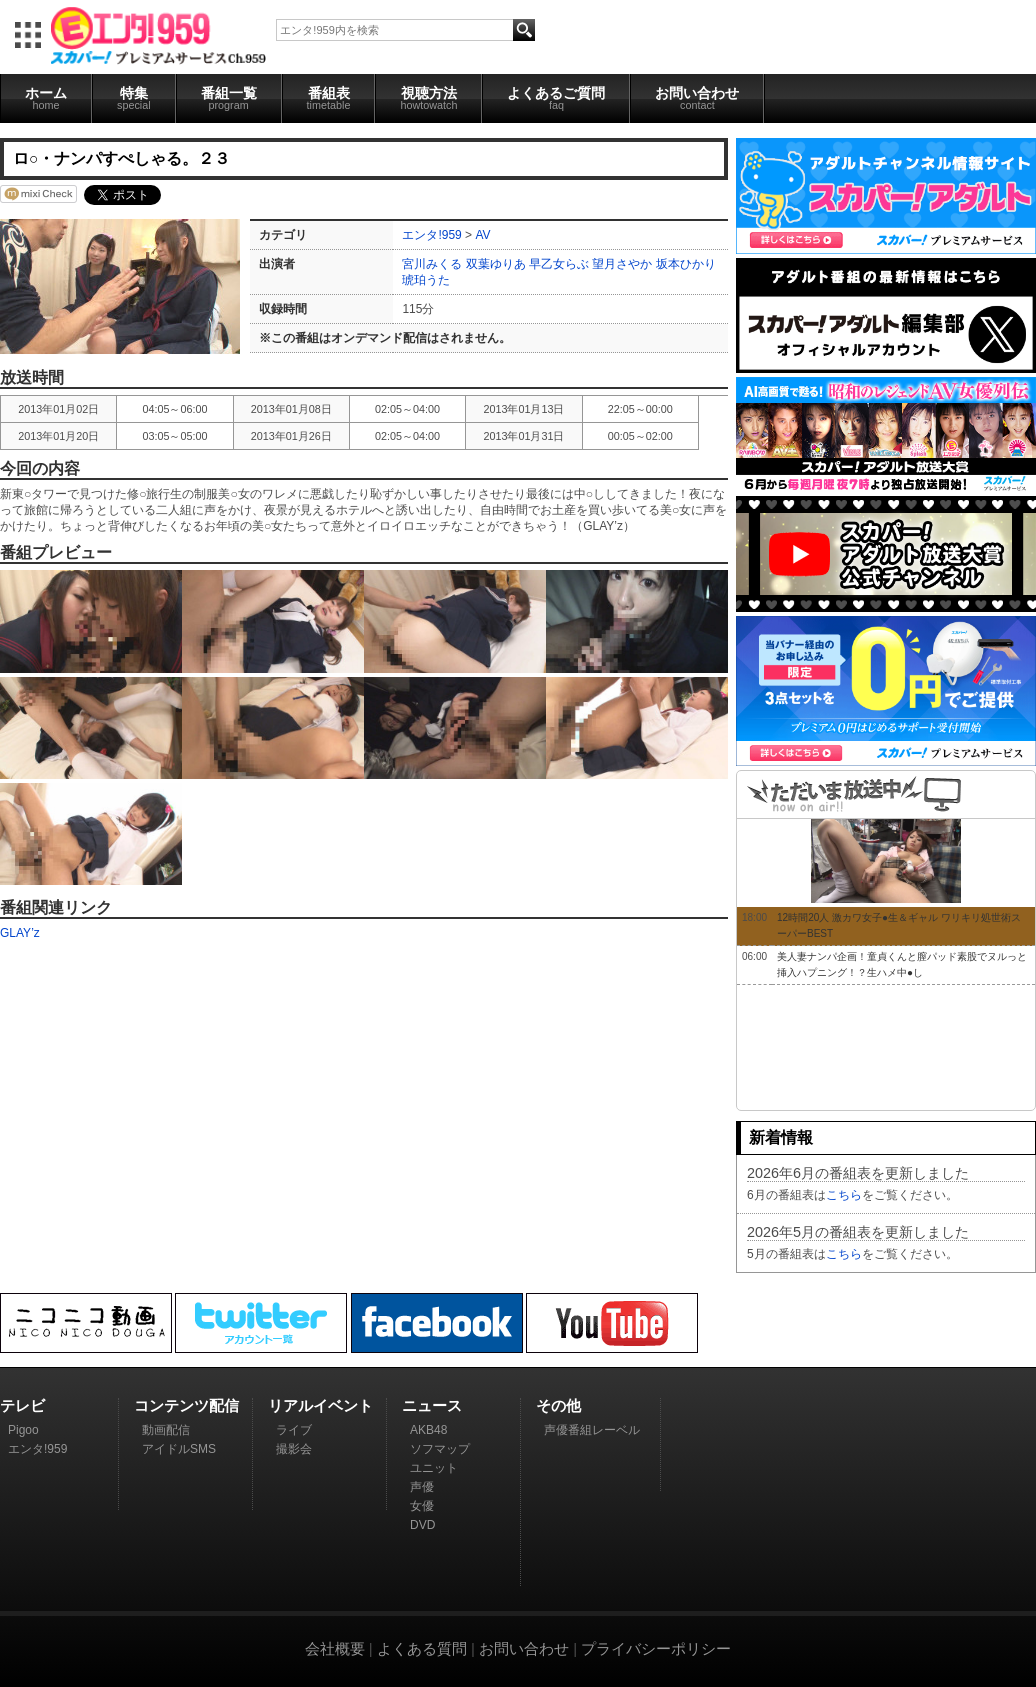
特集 (134, 98)
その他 (558, 1405)
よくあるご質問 (556, 98)
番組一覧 (229, 98)
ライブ (294, 1430)
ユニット (434, 1468)
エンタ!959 (431, 235)
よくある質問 (422, 1648)
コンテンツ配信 (186, 1405)
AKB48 (428, 1430)
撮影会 (294, 1449)
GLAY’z (20, 933)
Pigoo (23, 1430)
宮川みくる (432, 264)
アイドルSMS (179, 1449)
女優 (422, 1506)
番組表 (329, 98)
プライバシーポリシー (656, 1648)
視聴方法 (428, 98)
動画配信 (166, 1430)
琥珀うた (426, 280)
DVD (422, 1525)
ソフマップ (440, 1449)
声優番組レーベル (592, 1430)
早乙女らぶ (559, 264)
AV (482, 235)
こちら (844, 1195)
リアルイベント (320, 1405)
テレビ (22, 1405)
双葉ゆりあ (496, 264)
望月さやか (622, 264)
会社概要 (335, 1648)
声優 (422, 1487)
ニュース (432, 1405)
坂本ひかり (686, 264)
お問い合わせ (697, 98)
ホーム (46, 98)
